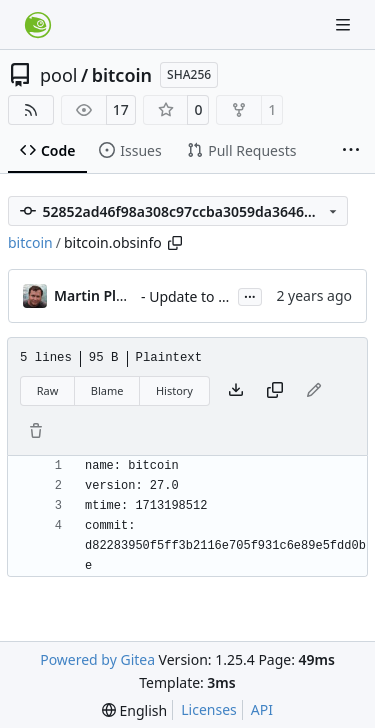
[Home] (38, 25)
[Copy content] (275, 391)
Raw (48, 390)
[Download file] (236, 391)
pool (59, 75)
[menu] (134, 710)
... (250, 295)
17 (121, 109)
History (174, 390)
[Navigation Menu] (345, 24)
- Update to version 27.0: (221, 296)
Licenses (209, 709)
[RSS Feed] (31, 110)
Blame (107, 390)
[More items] (351, 151)
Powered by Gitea (97, 659)
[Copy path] (175, 243)
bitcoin (122, 75)
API (262, 709)
